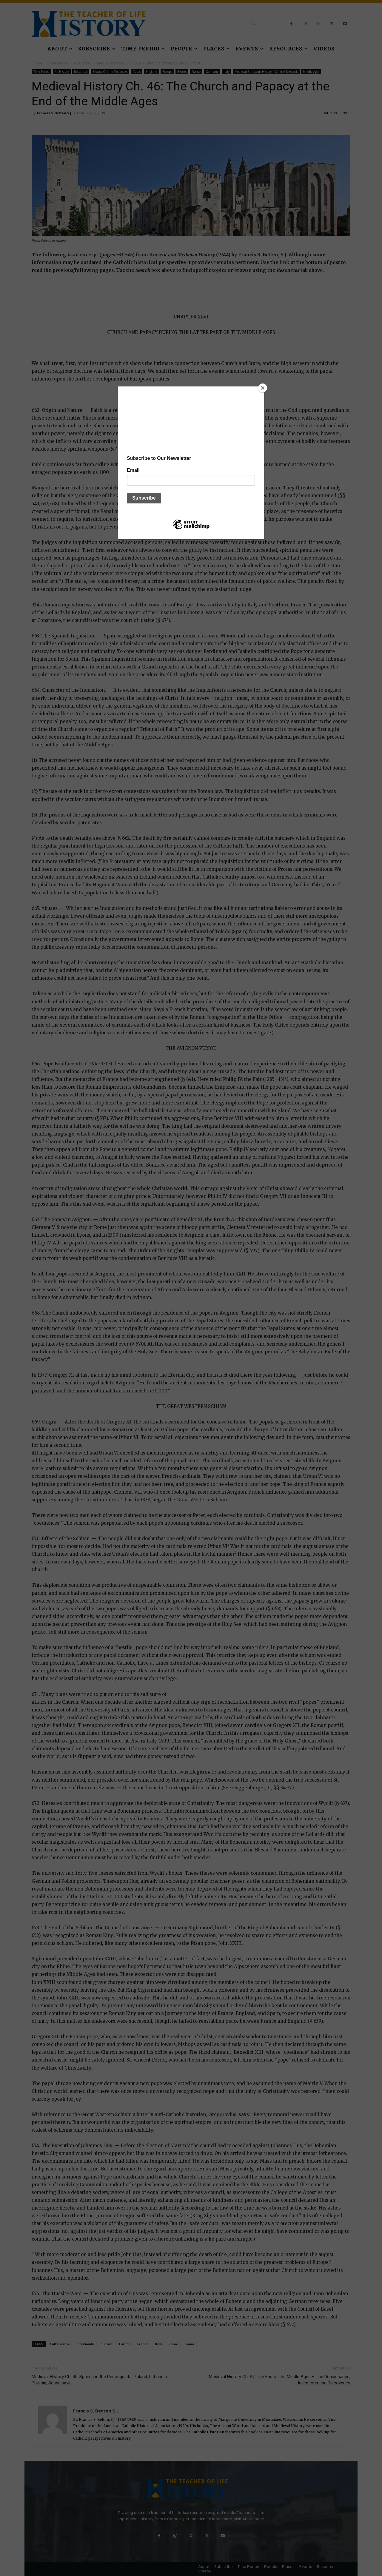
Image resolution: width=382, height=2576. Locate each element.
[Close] (262, 387)
